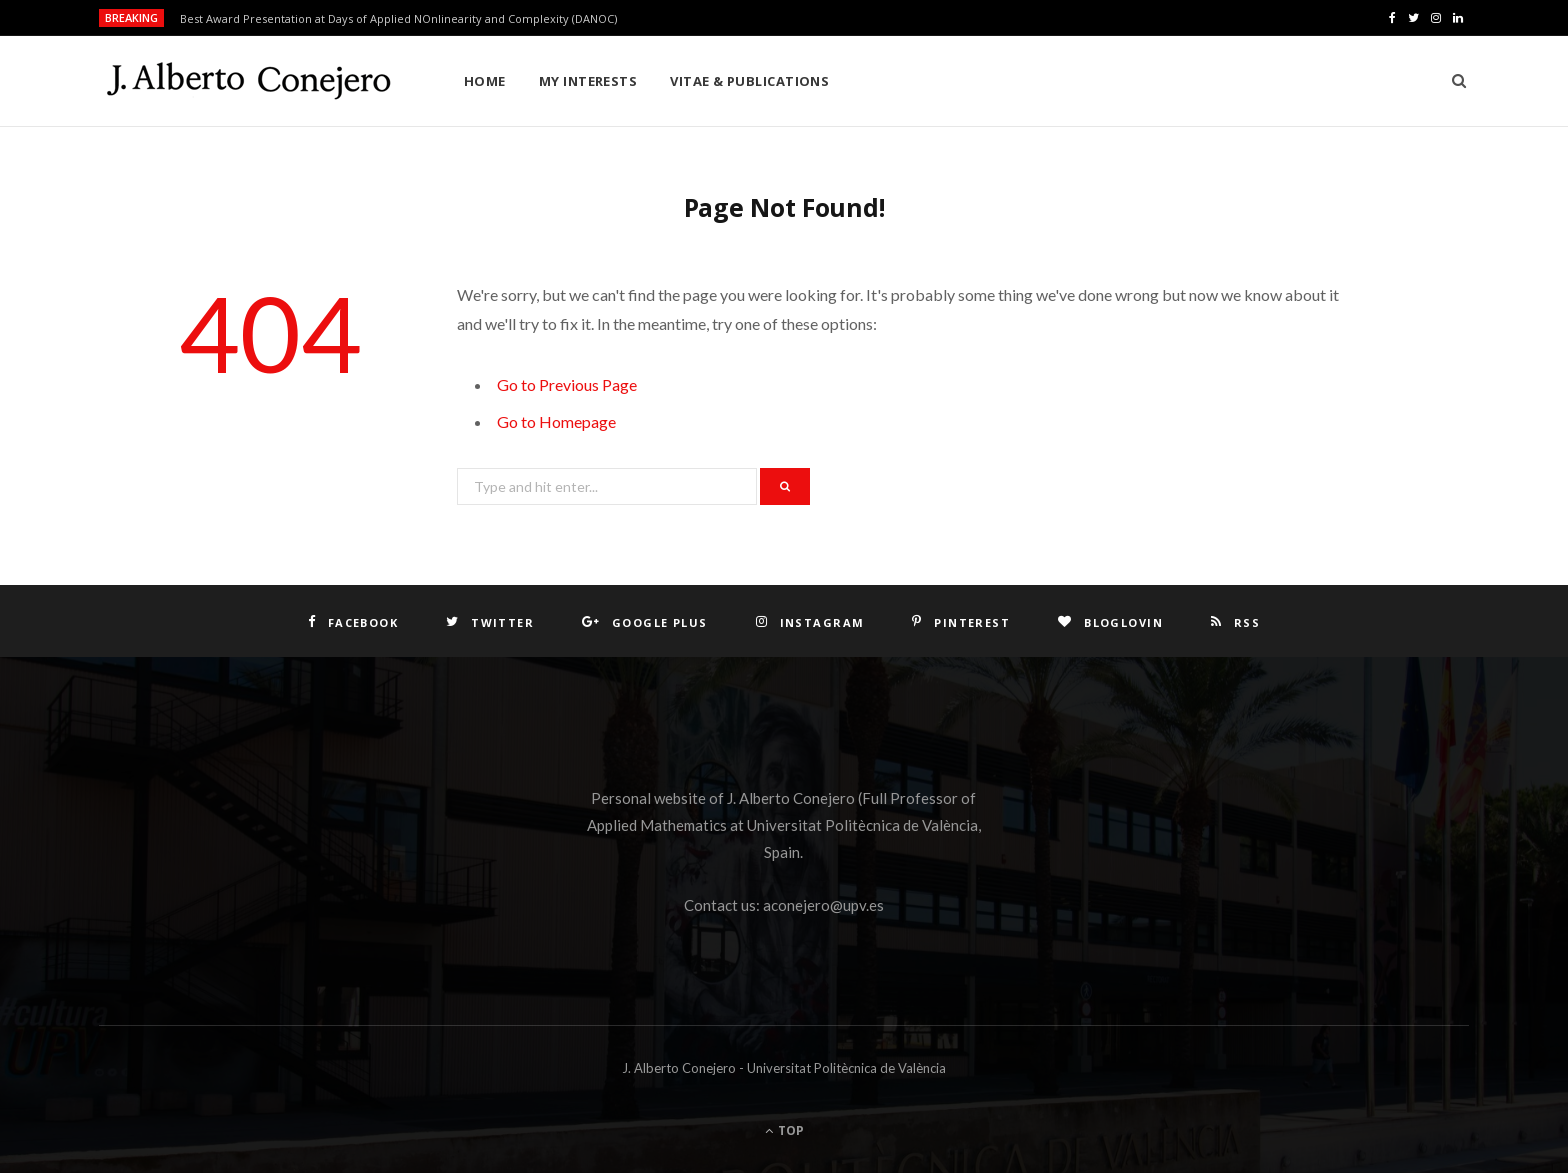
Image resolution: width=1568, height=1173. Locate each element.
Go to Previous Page (567, 384)
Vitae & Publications (749, 81)
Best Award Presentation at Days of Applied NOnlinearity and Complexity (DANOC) (398, 19)
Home (485, 81)
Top (784, 1130)
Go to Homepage (556, 421)
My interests (588, 81)
